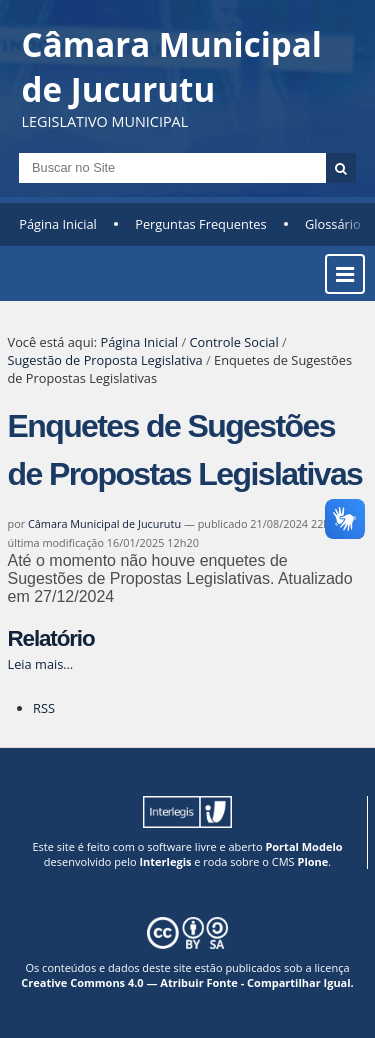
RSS (44, 708)
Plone (312, 861)
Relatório (51, 638)
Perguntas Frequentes (200, 224)
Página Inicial (58, 224)
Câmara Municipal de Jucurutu (104, 523)
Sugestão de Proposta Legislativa (105, 360)
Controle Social (233, 342)
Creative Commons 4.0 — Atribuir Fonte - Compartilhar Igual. (187, 982)
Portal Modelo (303, 846)
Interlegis (165, 861)
